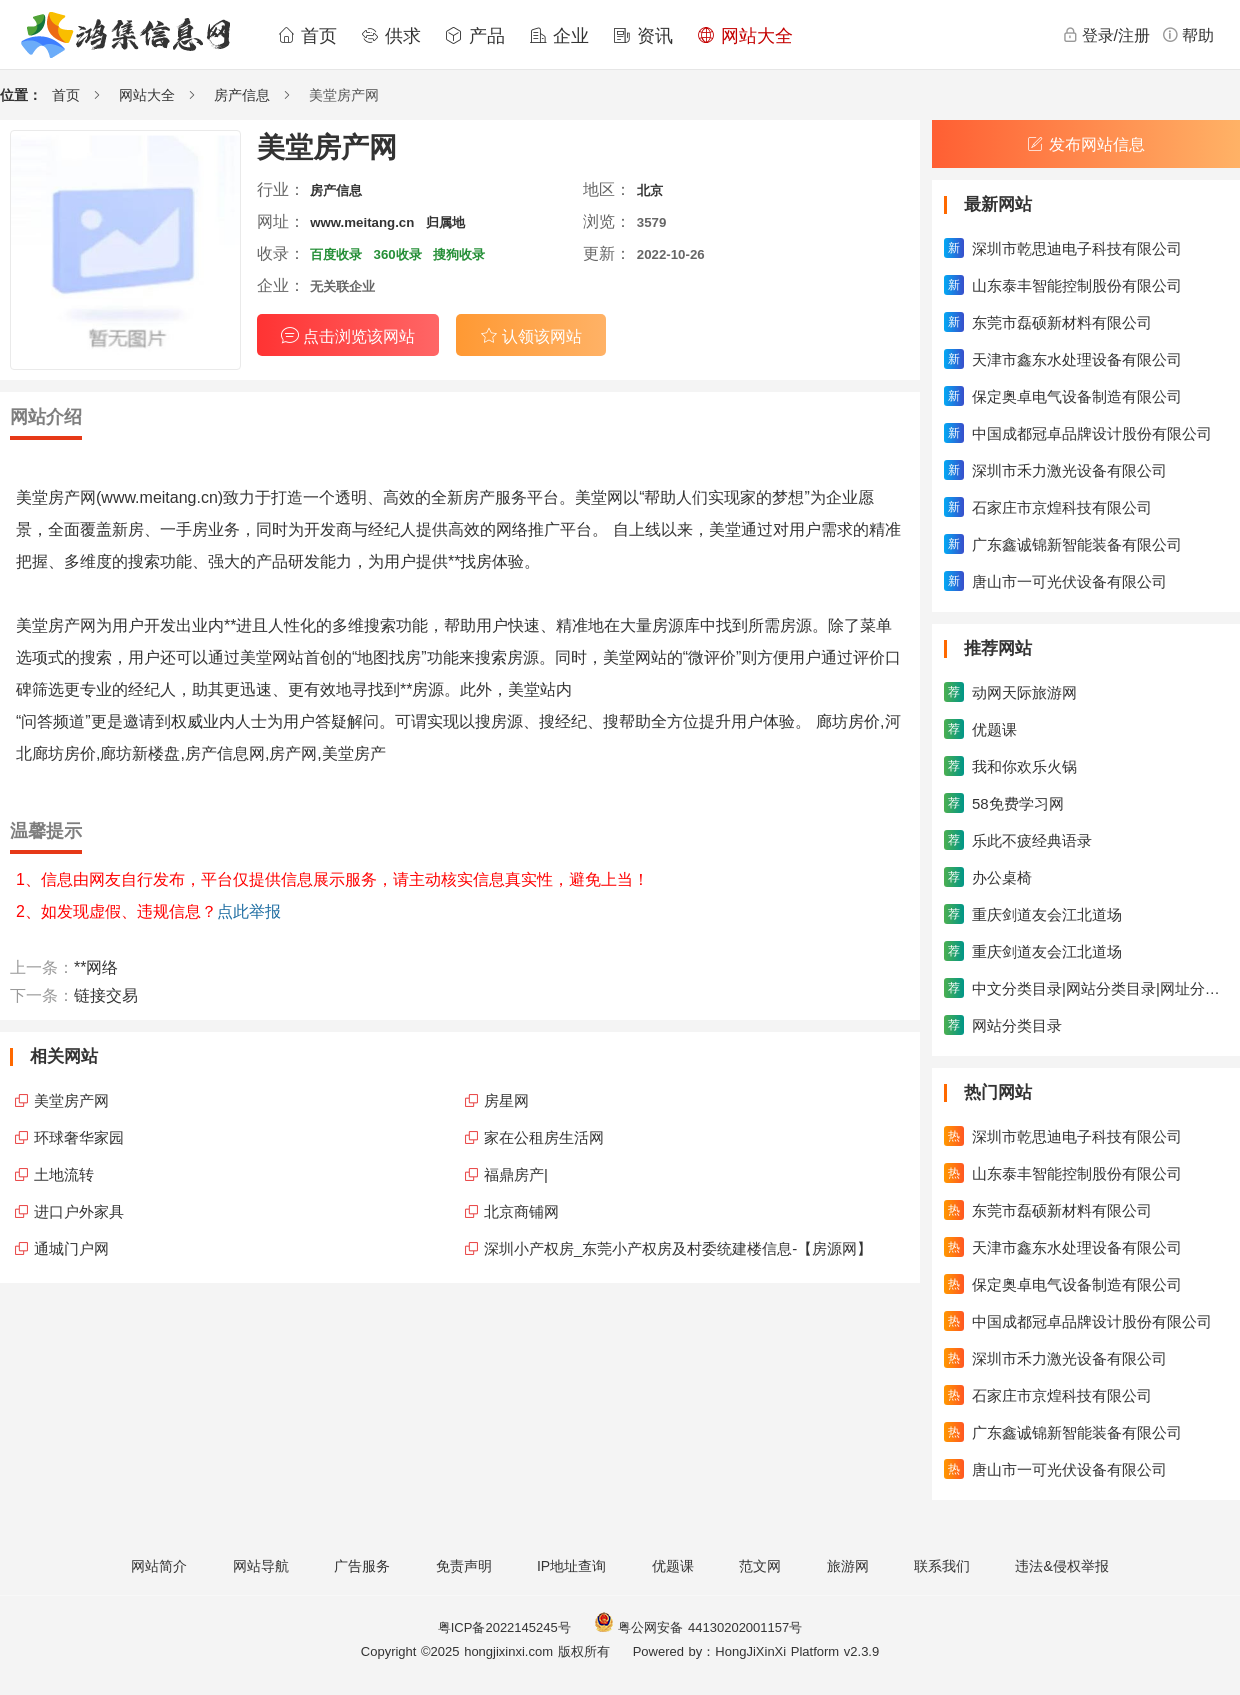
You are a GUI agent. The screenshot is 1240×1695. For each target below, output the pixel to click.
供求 (391, 36)
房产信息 (242, 95)
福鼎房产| (516, 1174)
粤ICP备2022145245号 (504, 1627)
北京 (650, 190)
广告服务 (362, 1566)
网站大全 (745, 36)
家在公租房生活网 (544, 1137)
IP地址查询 (571, 1566)
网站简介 (159, 1566)
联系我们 (942, 1566)
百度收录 (336, 254)
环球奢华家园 (79, 1137)
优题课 (673, 1566)
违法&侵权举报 (1061, 1566)
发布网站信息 (1086, 144)
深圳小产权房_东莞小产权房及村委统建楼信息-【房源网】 (678, 1248)
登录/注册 (1106, 35)
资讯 (643, 36)
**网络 (96, 967)
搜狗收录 (459, 254)
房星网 (506, 1100)
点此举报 (249, 911)
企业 (559, 36)
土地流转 (64, 1174)
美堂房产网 (71, 1100)
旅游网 (848, 1566)
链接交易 (106, 995)
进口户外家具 (79, 1211)
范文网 (760, 1566)
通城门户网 (71, 1248)
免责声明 (464, 1566)
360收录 (398, 254)
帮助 (1188, 35)
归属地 (445, 222)
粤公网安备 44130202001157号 (698, 1627)
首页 (307, 36)
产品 (475, 36)
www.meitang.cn (362, 222)
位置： (21, 95)
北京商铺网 (521, 1211)
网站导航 (261, 1566)
